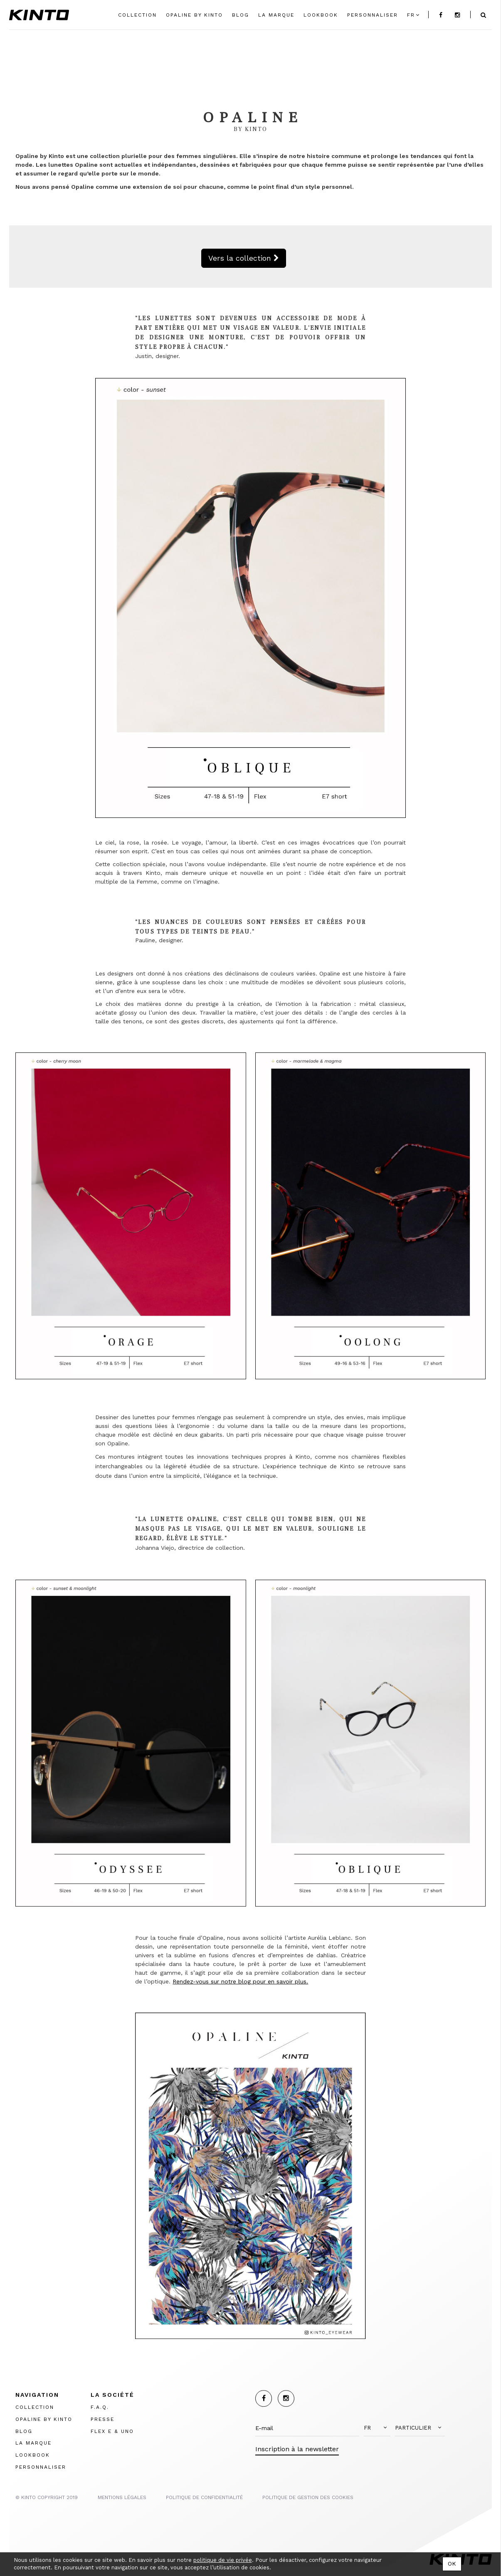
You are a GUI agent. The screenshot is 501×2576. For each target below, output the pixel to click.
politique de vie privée (222, 2560)
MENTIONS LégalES (122, 2497)
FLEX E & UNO (112, 2431)
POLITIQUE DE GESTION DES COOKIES (307, 2497)
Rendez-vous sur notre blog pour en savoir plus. (240, 1981)
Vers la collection (243, 258)
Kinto (39, 15)
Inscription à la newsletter (297, 2449)
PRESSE (102, 2419)
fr (411, 15)
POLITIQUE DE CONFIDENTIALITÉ (204, 2497)
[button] (377, 2428)
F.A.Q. (100, 2407)
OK (452, 2563)
